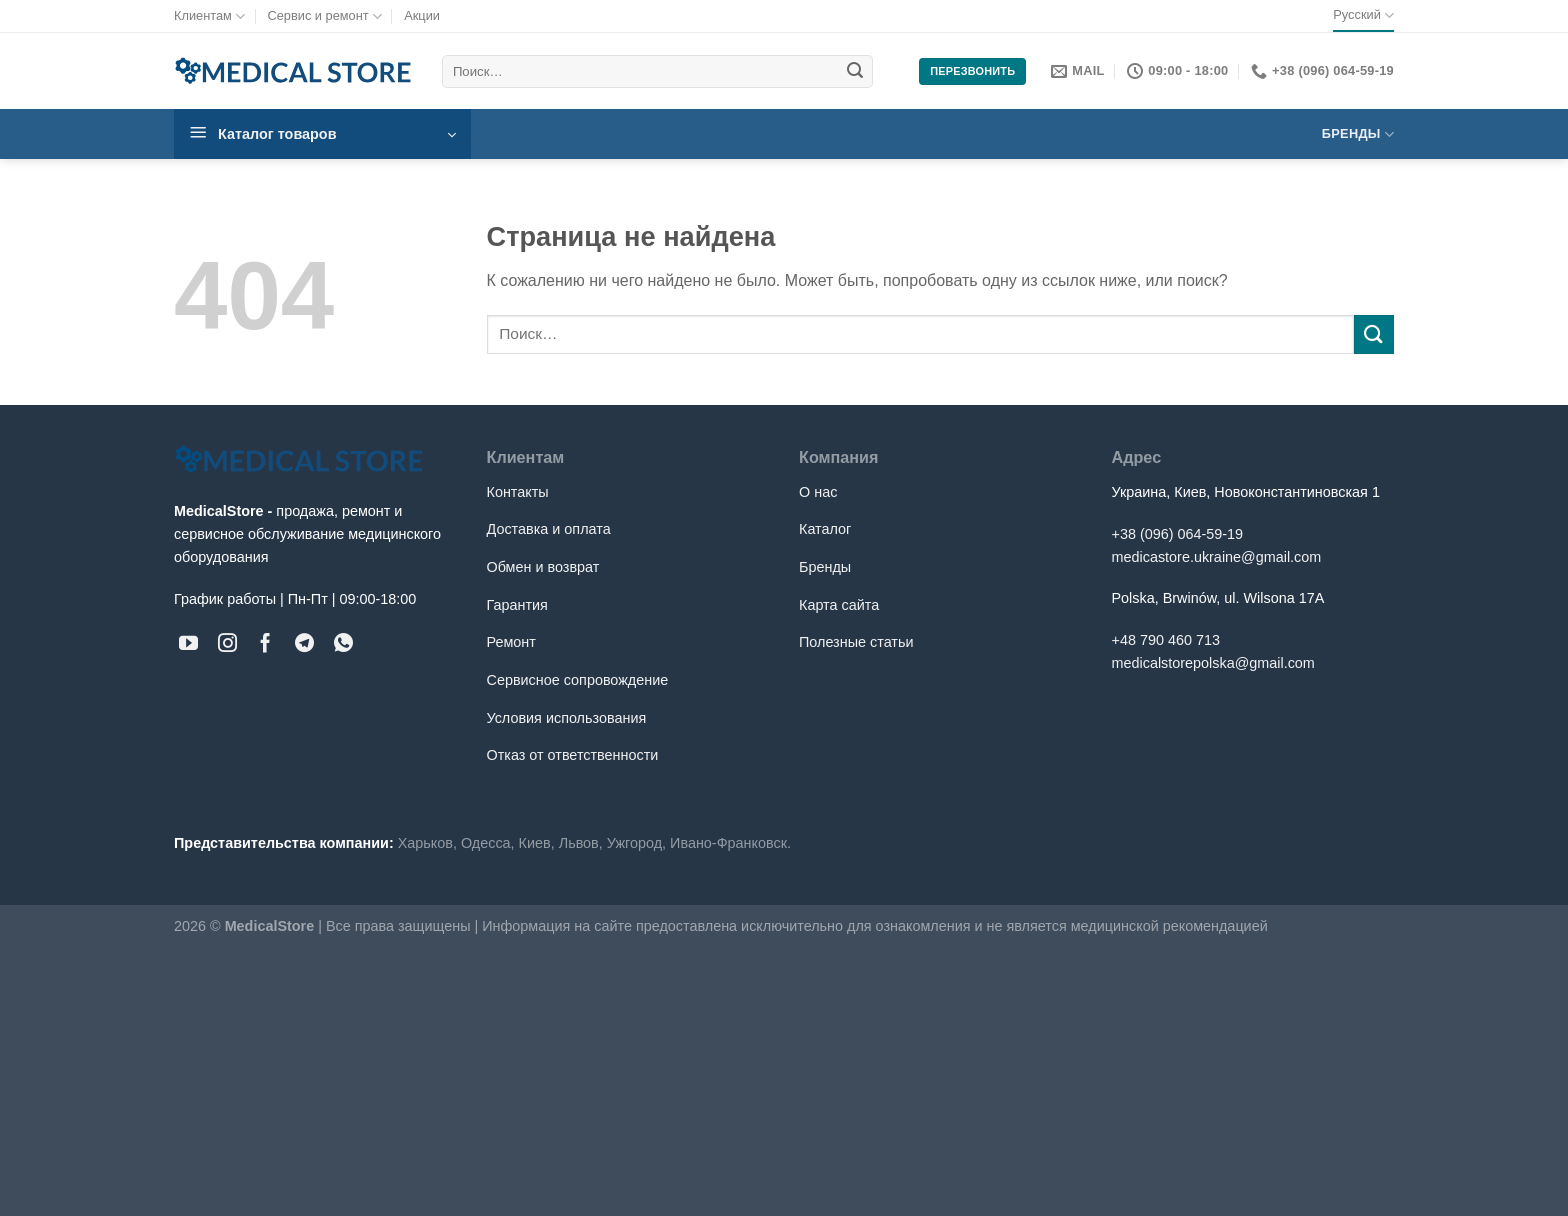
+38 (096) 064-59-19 (1178, 534)
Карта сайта (839, 605)
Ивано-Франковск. (730, 843)
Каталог (825, 529)
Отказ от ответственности (573, 755)
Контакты (518, 492)
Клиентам (209, 16)
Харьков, (427, 843)
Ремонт (511, 642)
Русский (1363, 15)
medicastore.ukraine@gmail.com (1217, 557)
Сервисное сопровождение (578, 680)
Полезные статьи (856, 642)
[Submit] (855, 72)
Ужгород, (636, 843)
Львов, (581, 843)
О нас (818, 492)
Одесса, (488, 843)
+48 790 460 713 (1166, 640)
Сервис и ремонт (324, 16)
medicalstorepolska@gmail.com (1213, 663)
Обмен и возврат (543, 567)
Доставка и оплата (549, 529)
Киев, (537, 843)
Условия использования (567, 718)
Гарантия (517, 605)
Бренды (1358, 134)
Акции (422, 15)
